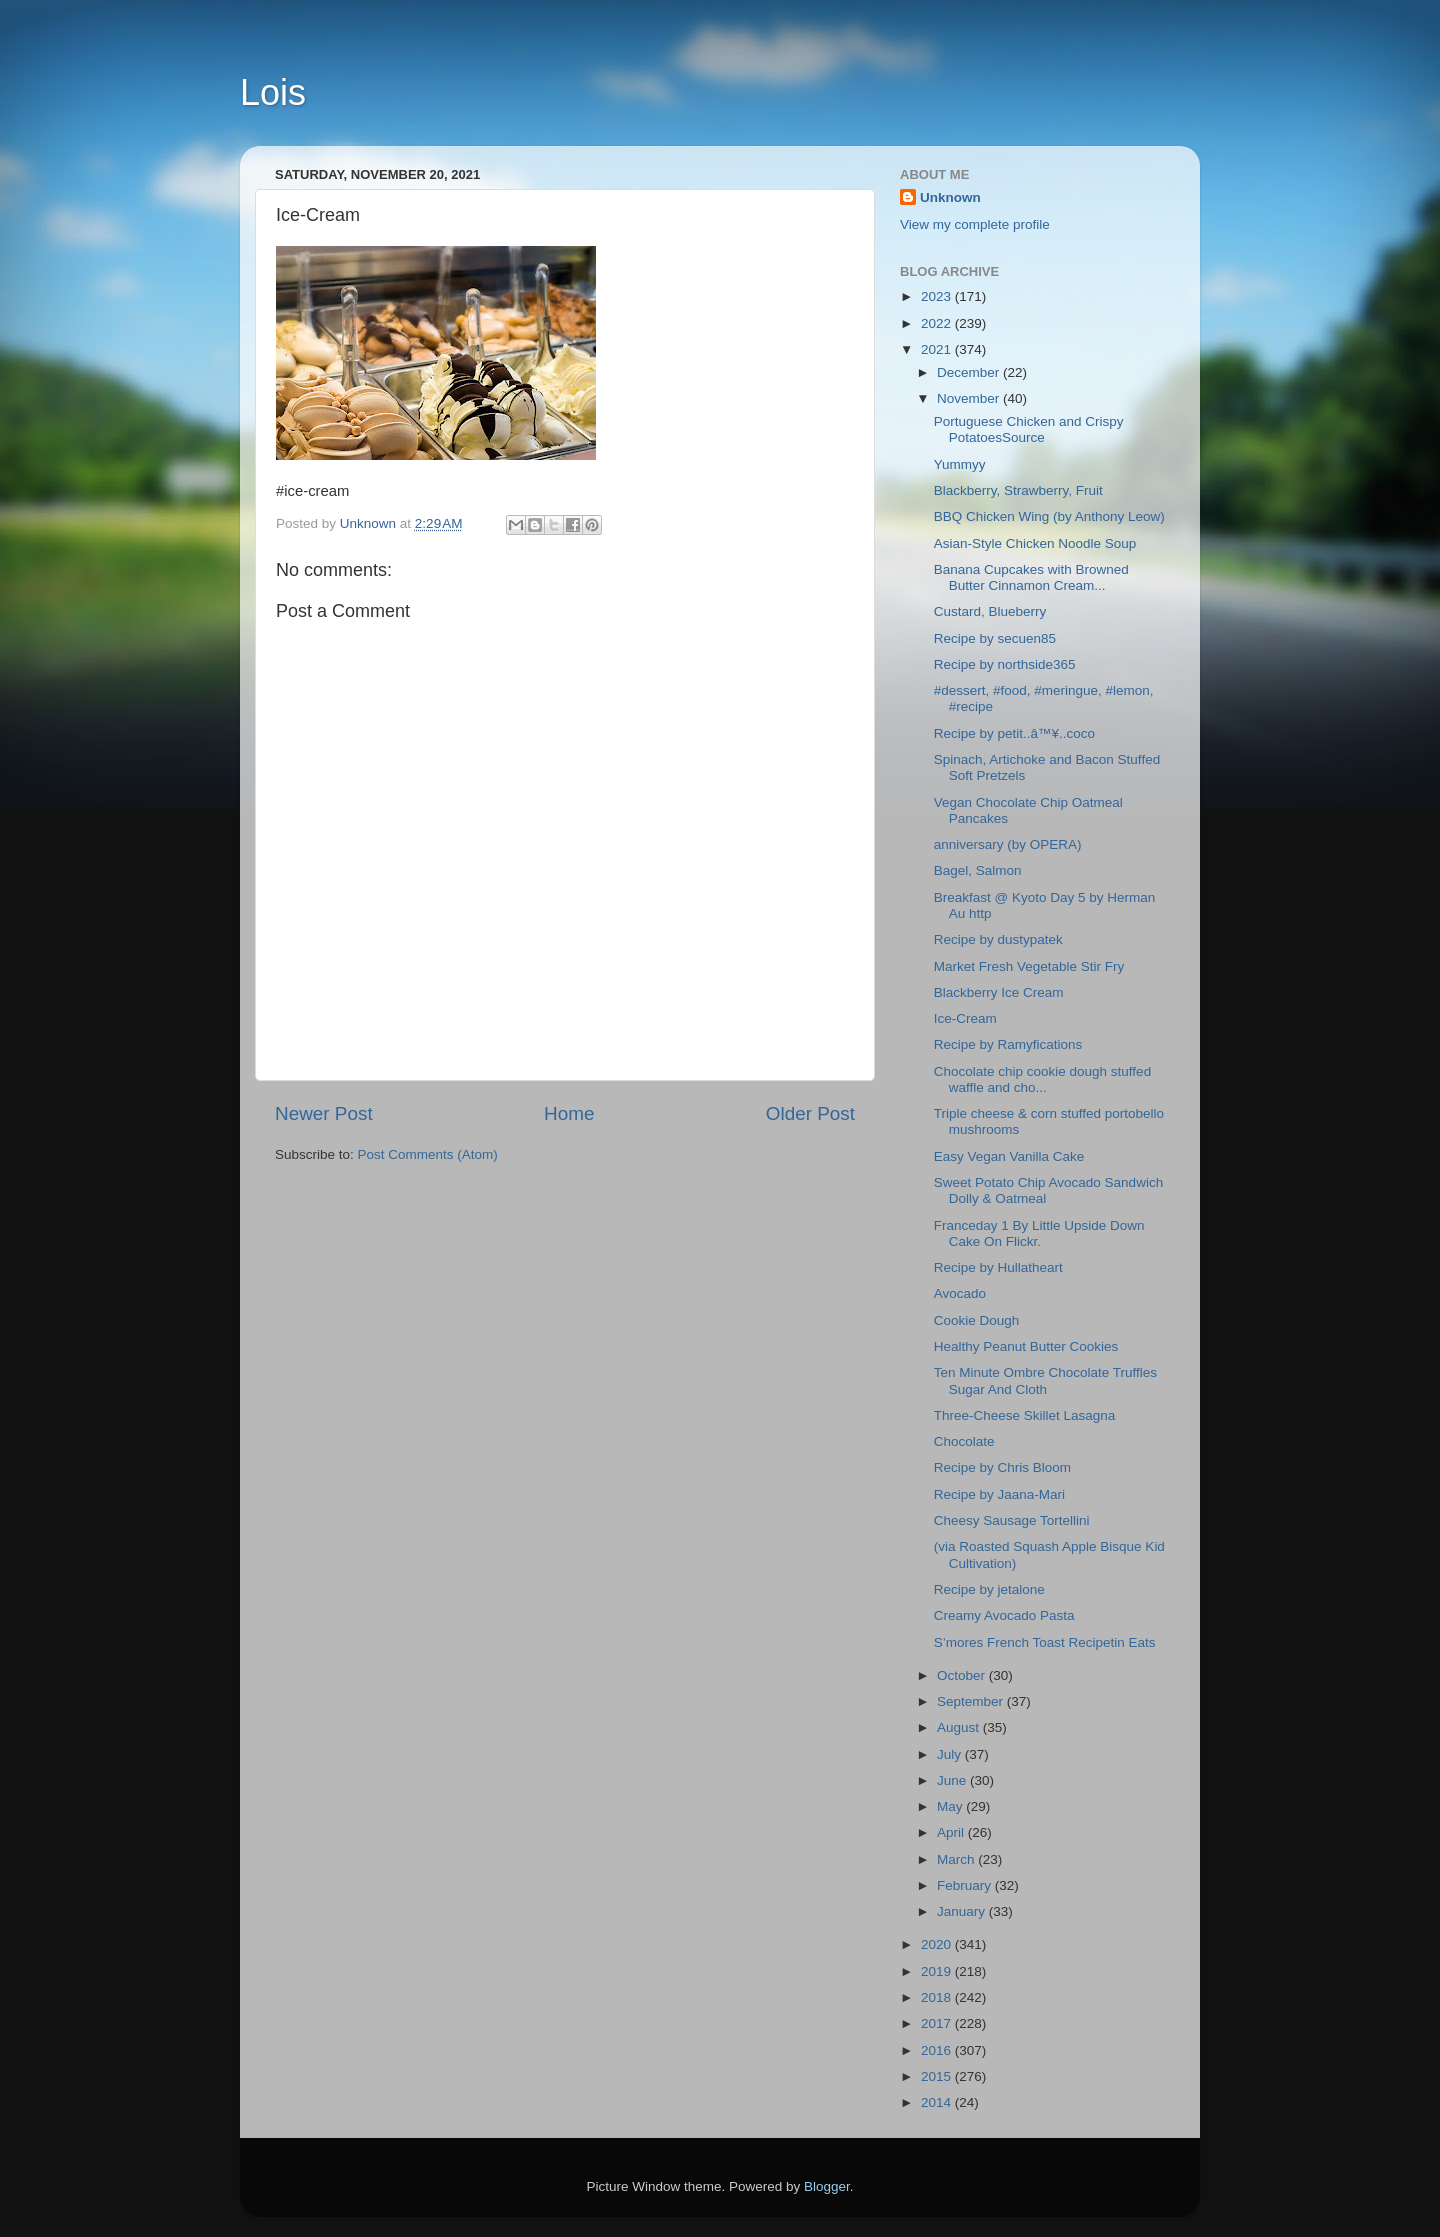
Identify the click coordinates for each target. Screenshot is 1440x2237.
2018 (938, 1997)
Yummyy (964, 464)
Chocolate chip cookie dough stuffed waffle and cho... (1042, 1079)
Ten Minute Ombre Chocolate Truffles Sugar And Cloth (1045, 1380)
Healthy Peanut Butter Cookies (1026, 1346)
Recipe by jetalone (989, 1589)
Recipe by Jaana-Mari (999, 1494)
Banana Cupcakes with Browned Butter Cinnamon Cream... (1031, 577)
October (963, 1675)
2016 (938, 2050)
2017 (938, 2023)
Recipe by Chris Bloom (1002, 1467)
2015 (938, 2076)
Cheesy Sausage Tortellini (1012, 1520)
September (972, 1701)
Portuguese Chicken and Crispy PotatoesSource (1029, 429)
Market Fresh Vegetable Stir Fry (1029, 966)
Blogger (827, 2186)
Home (569, 1113)
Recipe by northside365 (1005, 664)
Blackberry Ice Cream (999, 992)
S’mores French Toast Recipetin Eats (1045, 1642)
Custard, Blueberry (990, 611)
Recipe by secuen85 (995, 638)
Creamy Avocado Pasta (1004, 1615)
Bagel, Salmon (978, 870)
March (957, 1859)
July (951, 1754)
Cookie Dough (977, 1320)
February (966, 1885)
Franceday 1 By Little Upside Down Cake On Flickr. (1039, 1233)
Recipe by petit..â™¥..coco (1014, 733)
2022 (938, 323)
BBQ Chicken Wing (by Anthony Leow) (1049, 516)
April (952, 1832)
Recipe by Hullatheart (998, 1267)
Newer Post (324, 1113)
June (953, 1780)
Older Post (810, 1113)
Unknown (950, 197)
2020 (938, 1944)
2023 (938, 296)
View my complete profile (975, 224)
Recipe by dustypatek (998, 939)
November (970, 398)
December (970, 372)
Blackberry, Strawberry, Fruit (1018, 490)
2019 (938, 1971)
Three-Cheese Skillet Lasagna (1025, 1415)
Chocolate (964, 1441)
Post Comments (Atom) (428, 1154)
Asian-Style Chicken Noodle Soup (1035, 543)
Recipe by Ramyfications (1008, 1044)
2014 (938, 2102)
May (951, 1806)
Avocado (960, 1293)
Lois (273, 92)
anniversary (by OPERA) (1008, 844)
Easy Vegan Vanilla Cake (1009, 1156)
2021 (938, 349)
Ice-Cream (965, 1018)
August (960, 1727)
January (963, 1911)
